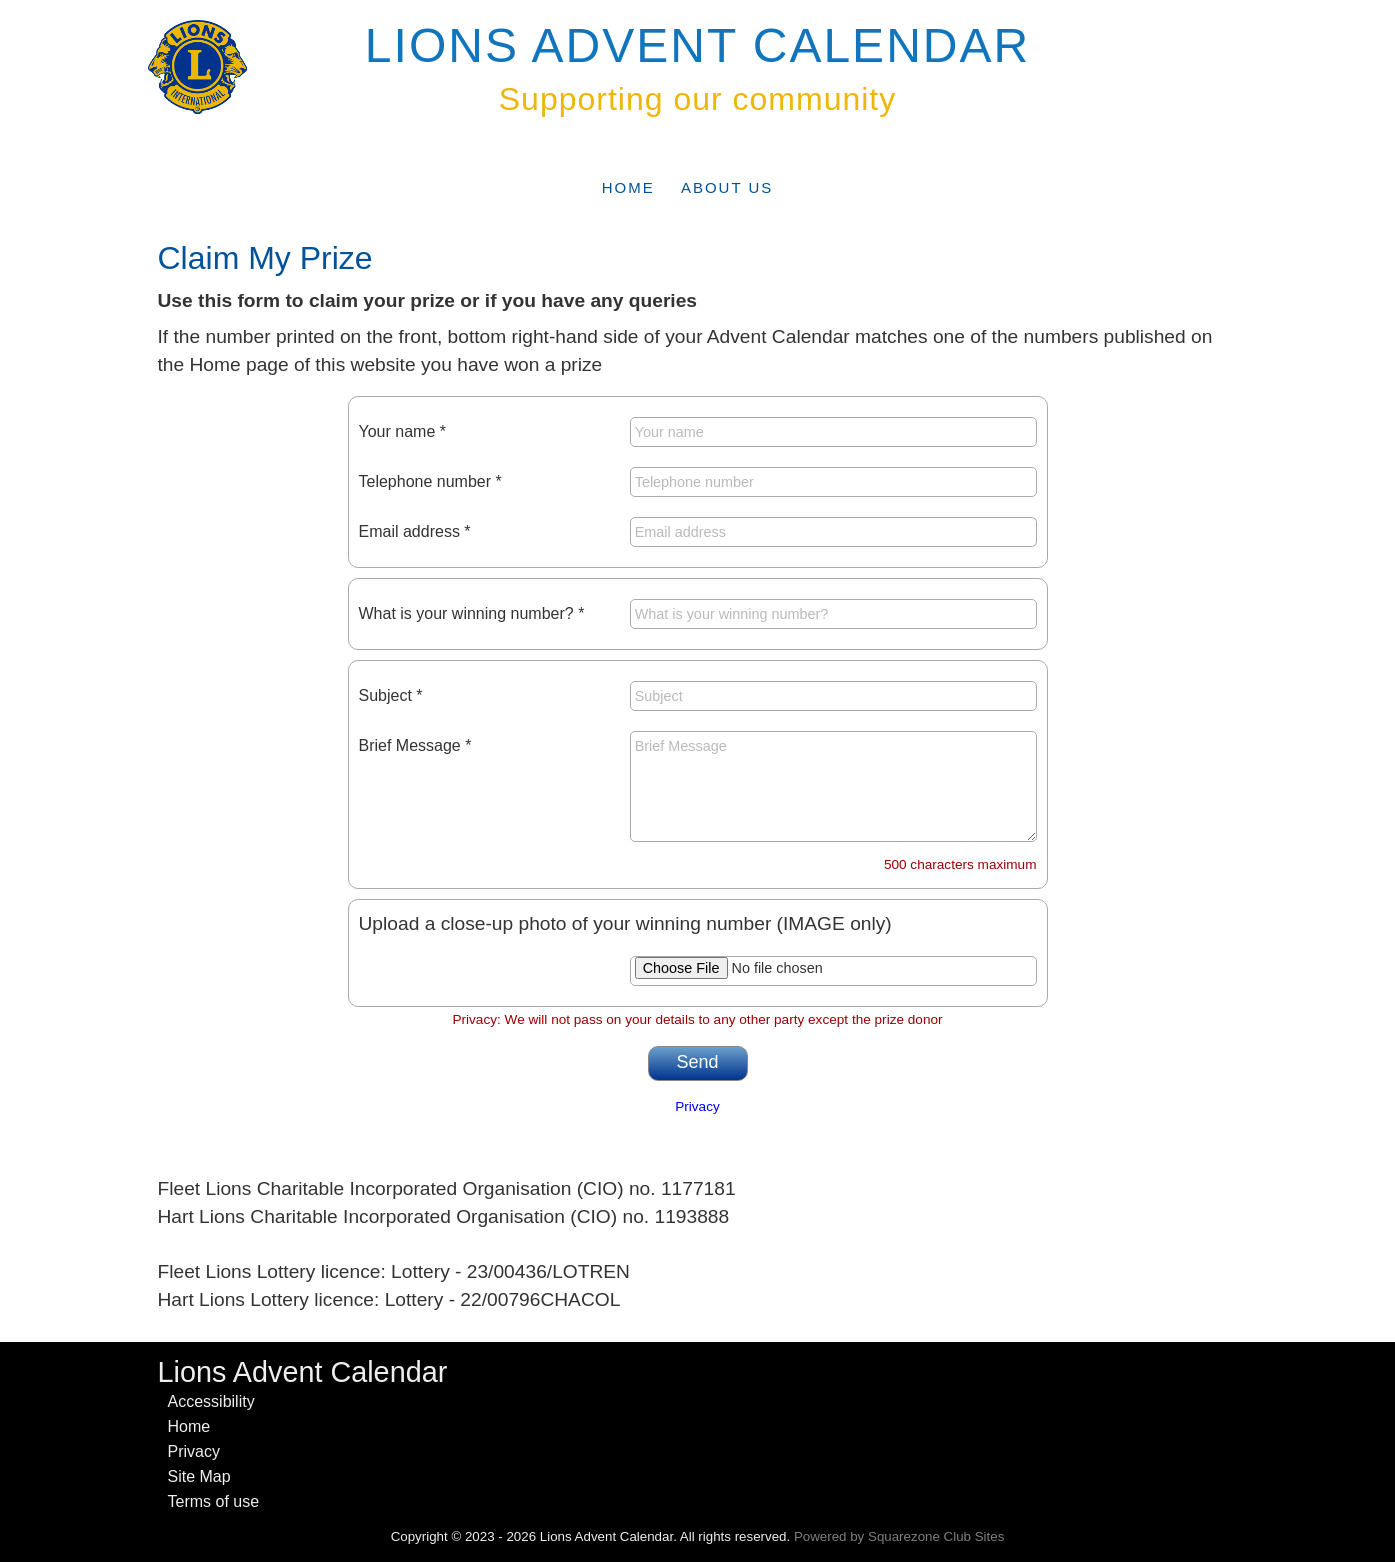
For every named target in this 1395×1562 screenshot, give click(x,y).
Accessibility (211, 1401)
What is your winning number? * (472, 613)
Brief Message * (415, 745)
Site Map (199, 1476)
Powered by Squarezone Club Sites (899, 1536)
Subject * (391, 695)
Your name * (402, 431)
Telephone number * (430, 481)
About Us (727, 187)
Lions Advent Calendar (697, 45)
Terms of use (214, 1501)
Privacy (697, 1106)
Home (628, 187)
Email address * (415, 531)
